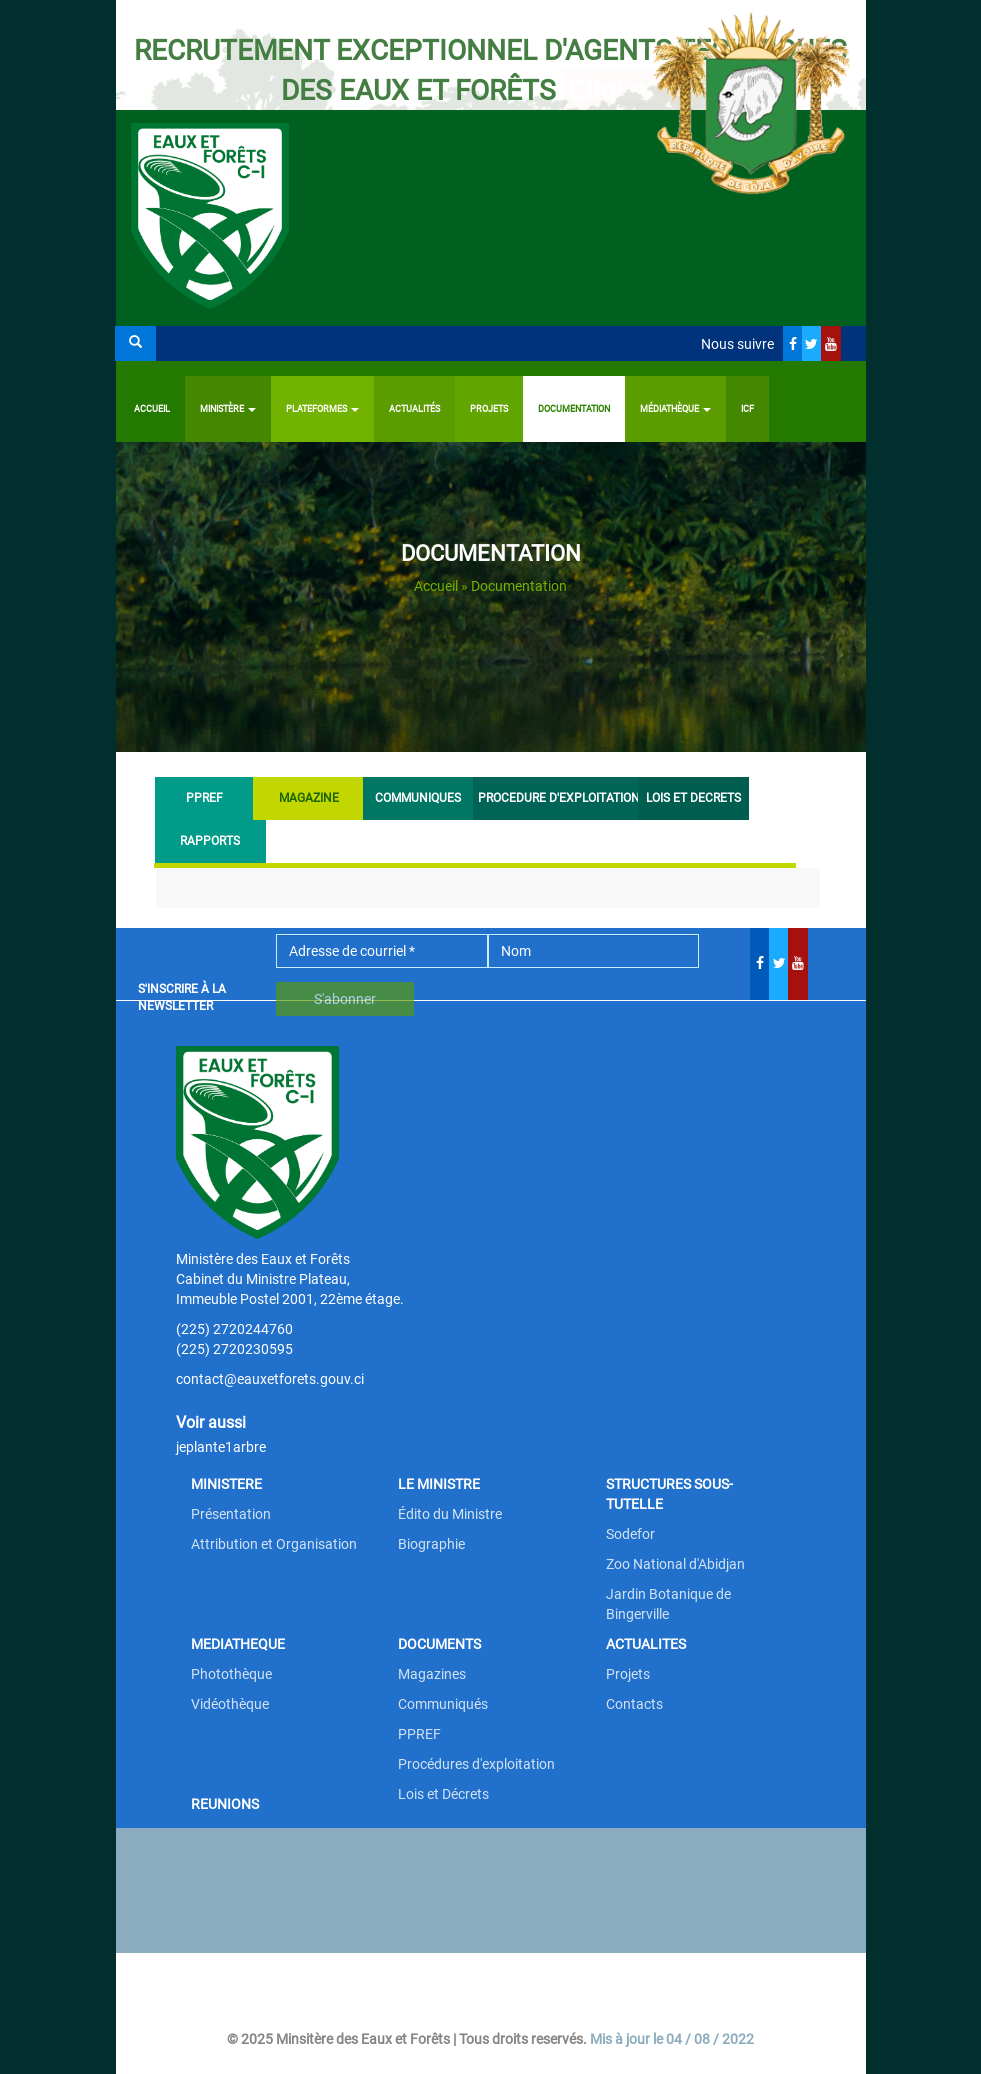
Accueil (152, 409)
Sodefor (630, 1534)
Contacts (634, 1704)
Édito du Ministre (450, 1514)
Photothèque (231, 1674)
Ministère (228, 409)
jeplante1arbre (221, 1447)
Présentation (231, 1514)
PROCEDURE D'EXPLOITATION (556, 798)
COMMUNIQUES (418, 798)
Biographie (431, 1544)
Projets (489, 409)
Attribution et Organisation (274, 1544)
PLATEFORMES (322, 409)
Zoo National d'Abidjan (675, 1564)
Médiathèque (675, 409)
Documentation (574, 409)
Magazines (432, 1674)
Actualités (414, 409)
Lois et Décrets (443, 1794)
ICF (747, 409)
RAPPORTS (210, 841)
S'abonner (345, 999)
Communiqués (443, 1704)
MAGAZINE (319, 797)
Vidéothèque (230, 1704)
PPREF (204, 798)
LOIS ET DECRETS (693, 798)
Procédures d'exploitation (476, 1764)
